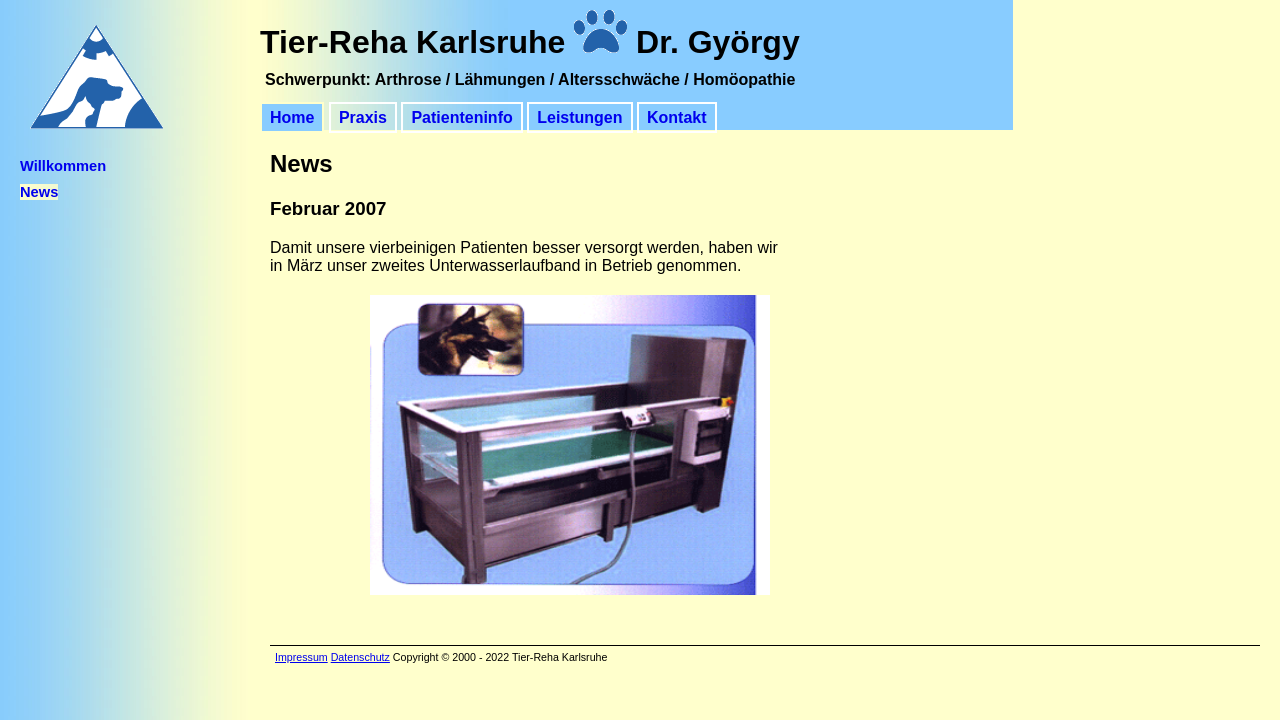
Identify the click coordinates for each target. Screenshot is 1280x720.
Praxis (363, 117)
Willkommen (63, 166)
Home (292, 117)
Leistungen (579, 117)
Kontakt (677, 117)
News (39, 192)
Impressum (301, 657)
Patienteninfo (461, 117)
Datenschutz (360, 657)
